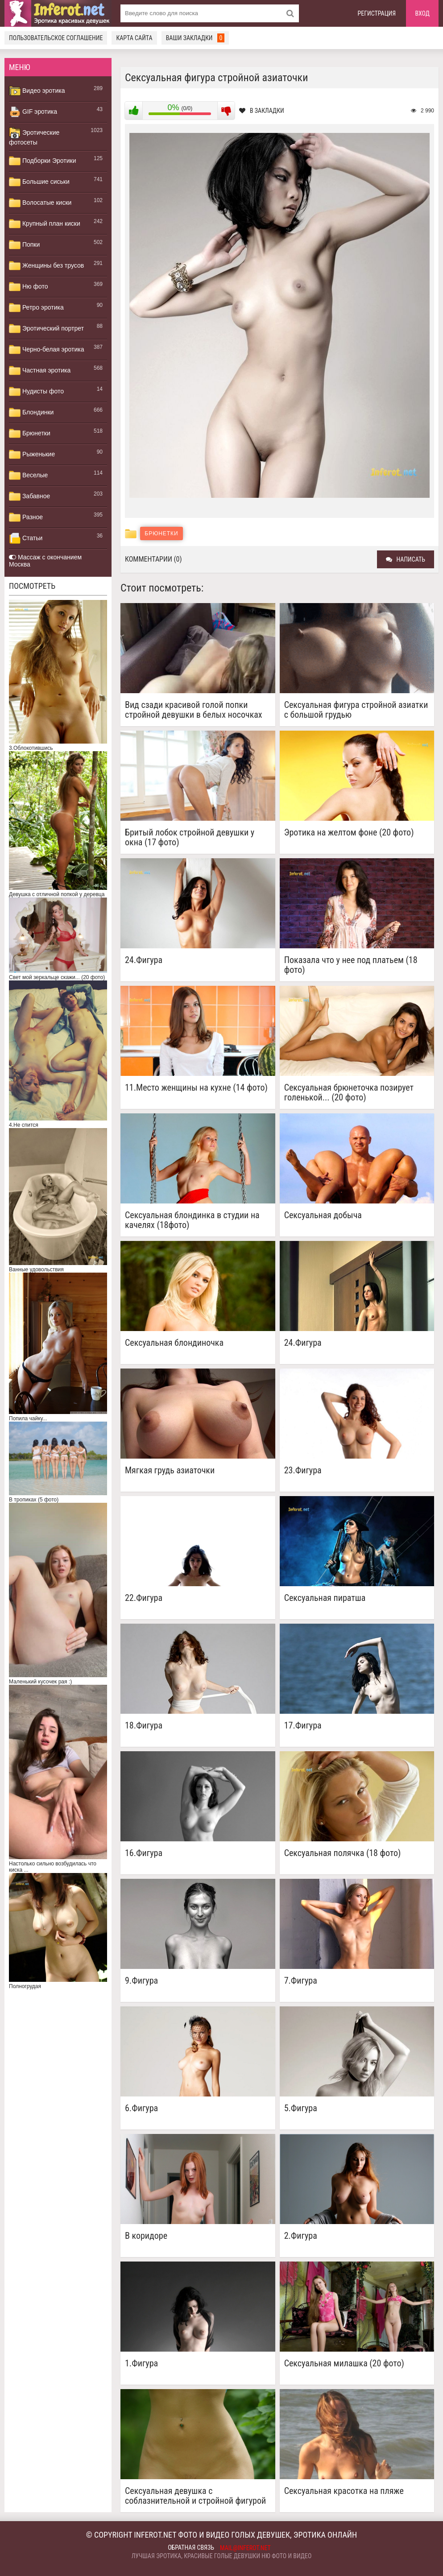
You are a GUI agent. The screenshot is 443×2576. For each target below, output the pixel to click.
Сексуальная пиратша (325, 1598)
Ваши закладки (195, 37)
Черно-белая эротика (46, 350)
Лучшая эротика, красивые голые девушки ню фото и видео (222, 2555)
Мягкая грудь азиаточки (170, 1470)
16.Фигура (143, 1853)
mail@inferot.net (245, 2547)
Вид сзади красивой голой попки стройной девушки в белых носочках (193, 709)
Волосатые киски (40, 203)
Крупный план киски (44, 224)
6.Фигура (141, 2108)
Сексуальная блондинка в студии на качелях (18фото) (192, 1220)
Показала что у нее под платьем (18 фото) (351, 965)
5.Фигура (300, 2108)
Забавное (29, 496)
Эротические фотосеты (34, 136)
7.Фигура (300, 1981)
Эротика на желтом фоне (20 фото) (349, 832)
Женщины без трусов (46, 266)
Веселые (28, 475)
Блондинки (31, 412)
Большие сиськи (39, 182)
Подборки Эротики (42, 161)
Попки (24, 245)
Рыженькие (32, 454)
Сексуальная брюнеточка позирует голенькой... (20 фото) (349, 1092)
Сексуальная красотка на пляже (344, 2491)
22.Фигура (143, 1598)
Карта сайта (134, 37)
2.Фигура (300, 2236)
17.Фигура (303, 1725)
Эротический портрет (46, 329)
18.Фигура (143, 1725)
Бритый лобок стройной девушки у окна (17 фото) (189, 837)
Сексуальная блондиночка (174, 1343)
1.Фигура (141, 2363)
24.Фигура (143, 960)
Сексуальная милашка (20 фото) (344, 2363)
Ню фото (28, 287)
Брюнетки (29, 433)
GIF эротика (33, 112)
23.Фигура (303, 1470)
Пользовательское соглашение (56, 37)
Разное (26, 517)
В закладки (261, 110)
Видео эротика (37, 91)
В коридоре (146, 2236)
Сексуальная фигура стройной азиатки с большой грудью (356, 709)
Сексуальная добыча (323, 1215)
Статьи (25, 538)
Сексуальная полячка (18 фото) (342, 1853)
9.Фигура (141, 1981)
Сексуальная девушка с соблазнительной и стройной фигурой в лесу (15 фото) (195, 2496)
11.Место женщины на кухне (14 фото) (196, 1088)
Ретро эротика (36, 308)
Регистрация (377, 13)
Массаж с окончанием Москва (45, 561)
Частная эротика (39, 370)
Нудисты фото (36, 391)
